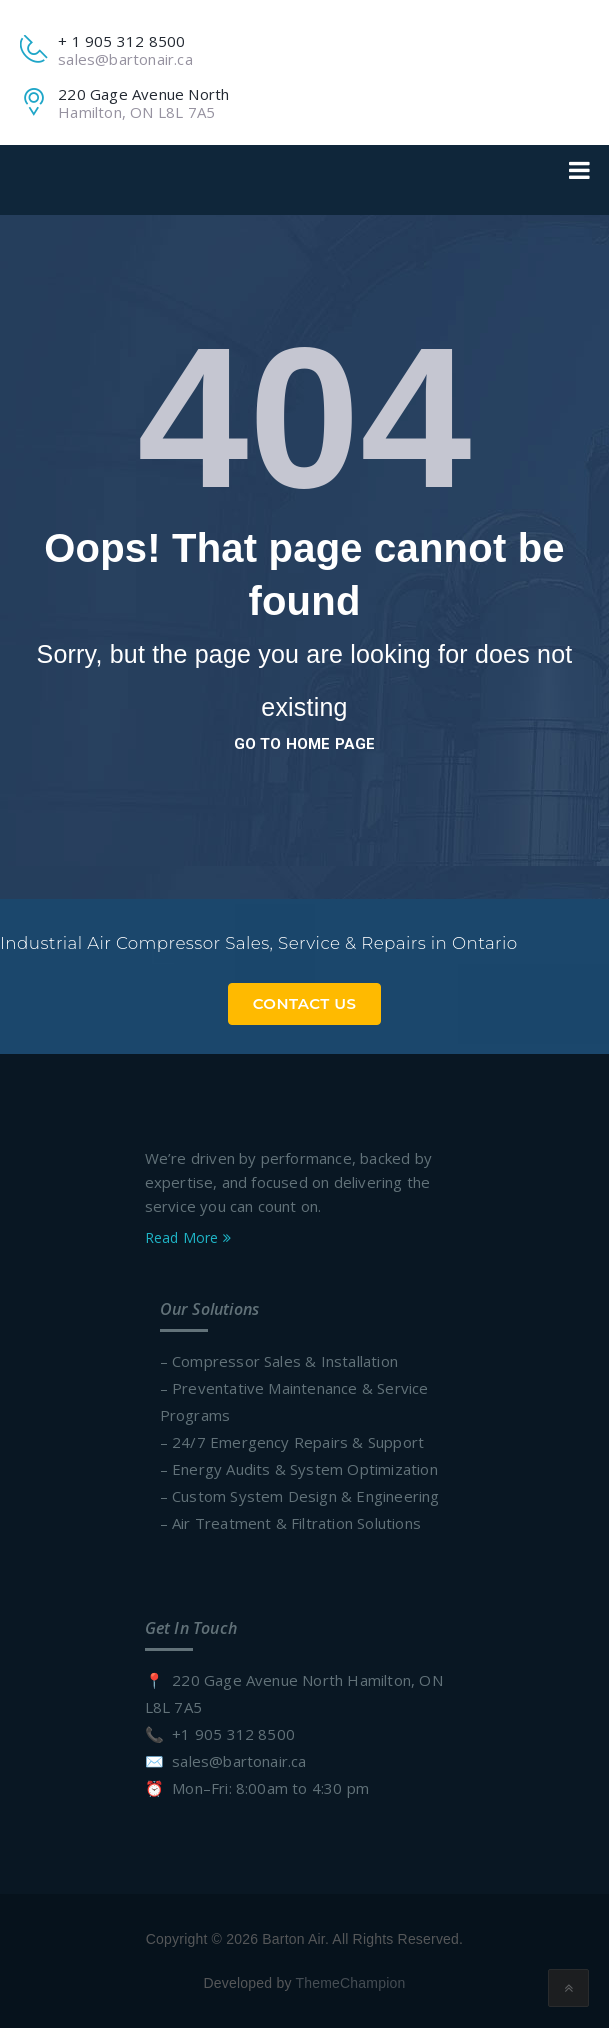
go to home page (305, 744)
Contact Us (305, 1003)
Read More (188, 1237)
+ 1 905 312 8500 (121, 41)
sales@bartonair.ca (125, 59)
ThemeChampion (350, 1983)
